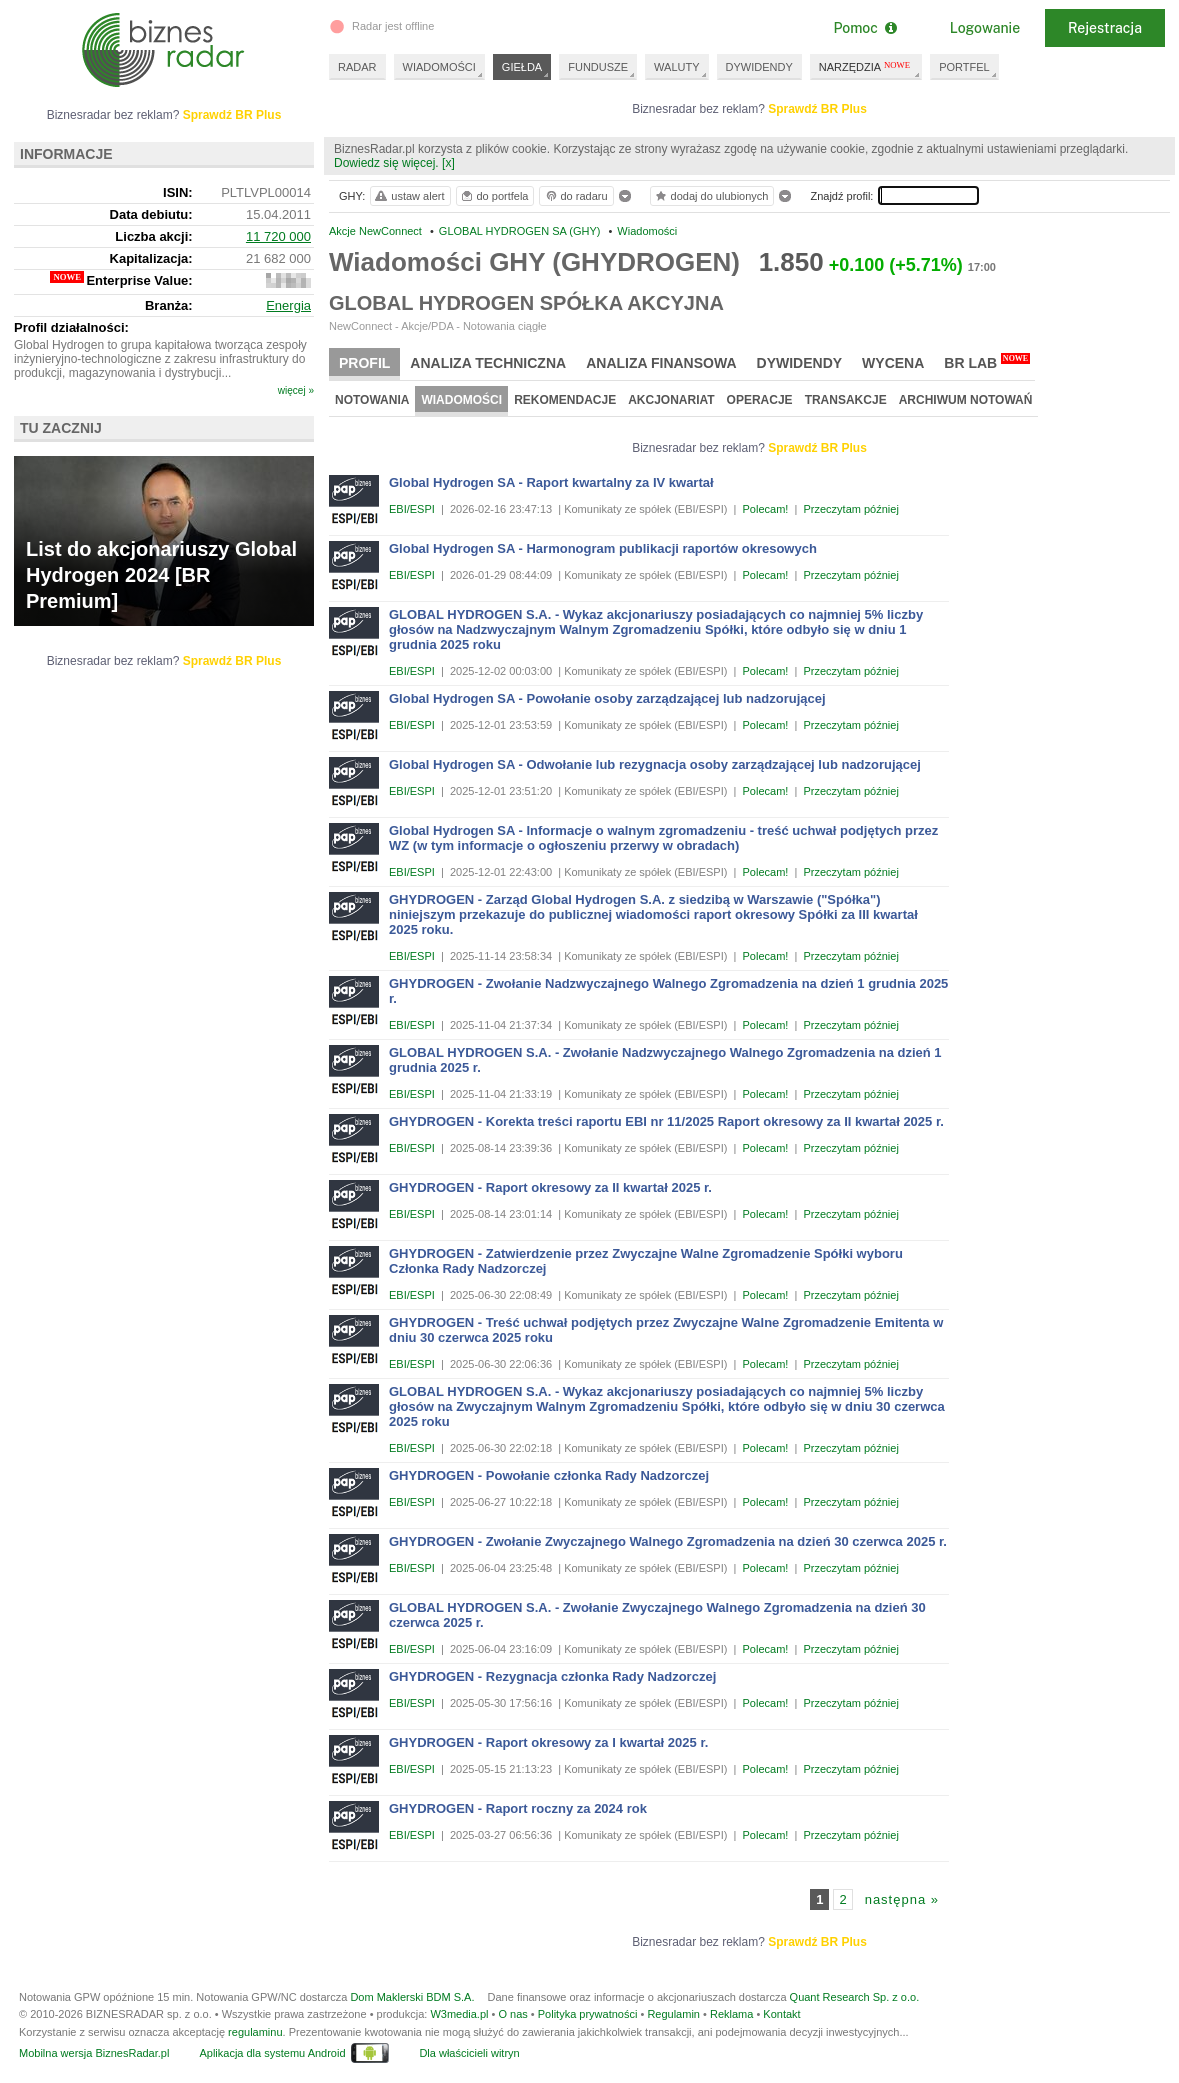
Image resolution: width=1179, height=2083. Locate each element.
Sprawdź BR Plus (817, 109)
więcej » (296, 390)
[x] (448, 163)
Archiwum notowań (966, 400)
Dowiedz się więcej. (386, 163)
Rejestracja (1105, 28)
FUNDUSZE (598, 67)
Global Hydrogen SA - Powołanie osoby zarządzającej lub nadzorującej (607, 698)
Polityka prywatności (588, 2014)
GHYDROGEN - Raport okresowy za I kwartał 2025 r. (548, 1742)
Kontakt (781, 2014)
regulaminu (255, 2032)
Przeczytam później (850, 509)
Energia (288, 305)
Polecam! (766, 509)
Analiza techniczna (488, 363)
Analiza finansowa (661, 363)
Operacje (760, 400)
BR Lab (987, 362)
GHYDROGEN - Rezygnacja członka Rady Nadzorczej (552, 1676)
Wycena (893, 363)
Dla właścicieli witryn (469, 2053)
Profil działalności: (71, 327)
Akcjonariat (671, 400)
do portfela (494, 196)
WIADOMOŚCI (439, 67)
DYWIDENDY (759, 67)
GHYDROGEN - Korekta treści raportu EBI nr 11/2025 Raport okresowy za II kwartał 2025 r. (666, 1121)
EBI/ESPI (412, 509)
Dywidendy (800, 363)
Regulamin (673, 2014)
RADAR (357, 67)
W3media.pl (459, 2014)
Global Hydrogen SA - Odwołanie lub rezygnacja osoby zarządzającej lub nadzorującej (655, 764)
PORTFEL (964, 67)
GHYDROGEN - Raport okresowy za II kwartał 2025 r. (550, 1187)
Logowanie (985, 28)
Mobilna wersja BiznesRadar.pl (94, 2053)
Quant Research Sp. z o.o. (855, 1997)
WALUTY (676, 67)
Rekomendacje (565, 400)
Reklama (731, 2014)
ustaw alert (408, 196)
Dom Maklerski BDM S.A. (412, 1997)
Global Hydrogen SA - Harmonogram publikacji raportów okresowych (603, 548)
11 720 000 (278, 236)
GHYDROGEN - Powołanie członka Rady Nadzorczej (549, 1475)
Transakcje (846, 400)
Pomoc (864, 28)
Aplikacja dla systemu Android (272, 2053)
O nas (512, 2014)
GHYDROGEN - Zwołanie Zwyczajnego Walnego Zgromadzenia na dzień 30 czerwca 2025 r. (668, 1541)
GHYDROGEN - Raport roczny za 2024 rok (518, 1808)
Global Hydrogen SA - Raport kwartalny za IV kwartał (551, 482)
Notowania (372, 400)
